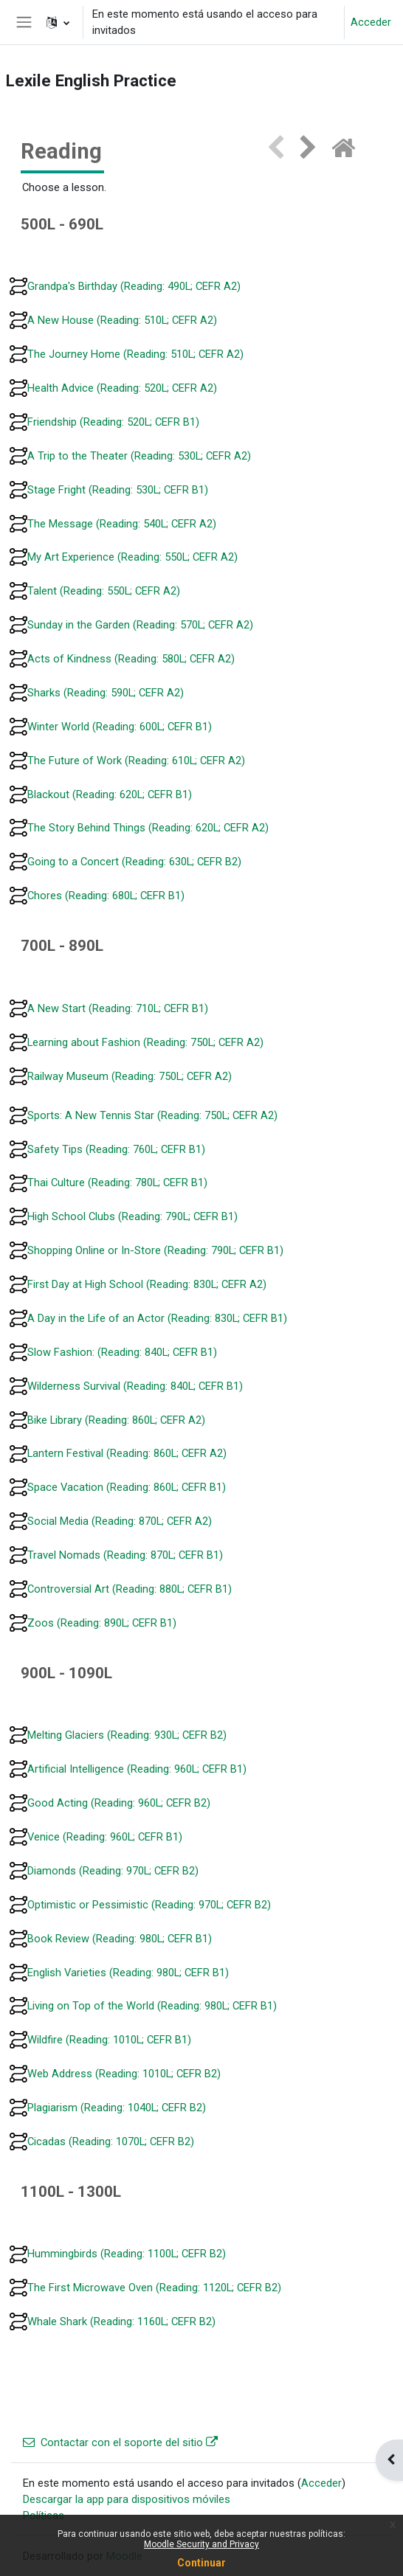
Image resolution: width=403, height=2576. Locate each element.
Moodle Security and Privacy (201, 2544)
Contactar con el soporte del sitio (120, 2442)
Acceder (371, 22)
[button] (58, 22)
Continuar (201, 2563)
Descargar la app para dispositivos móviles (126, 2499)
